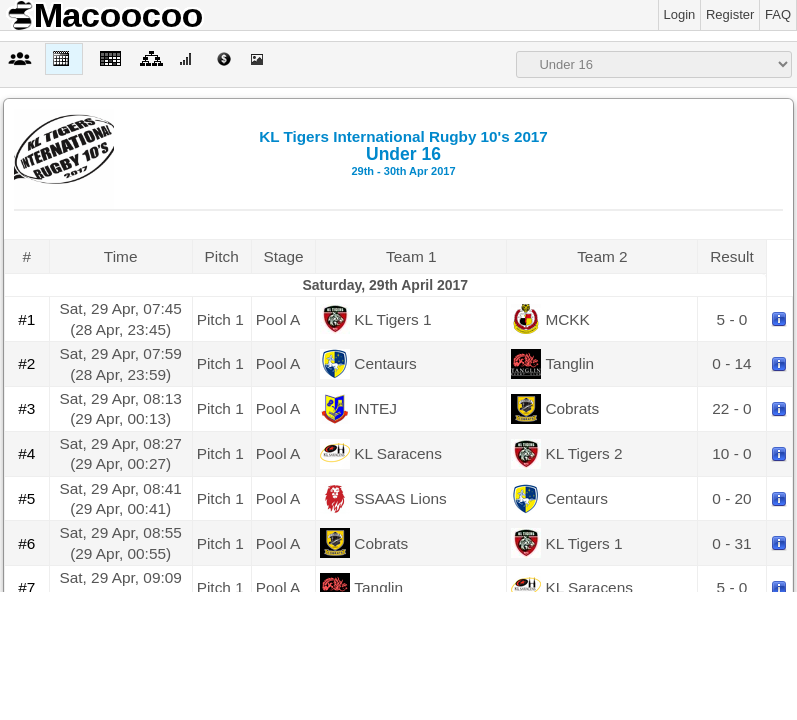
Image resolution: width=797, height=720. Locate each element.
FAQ (778, 14)
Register (730, 14)
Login (680, 14)
